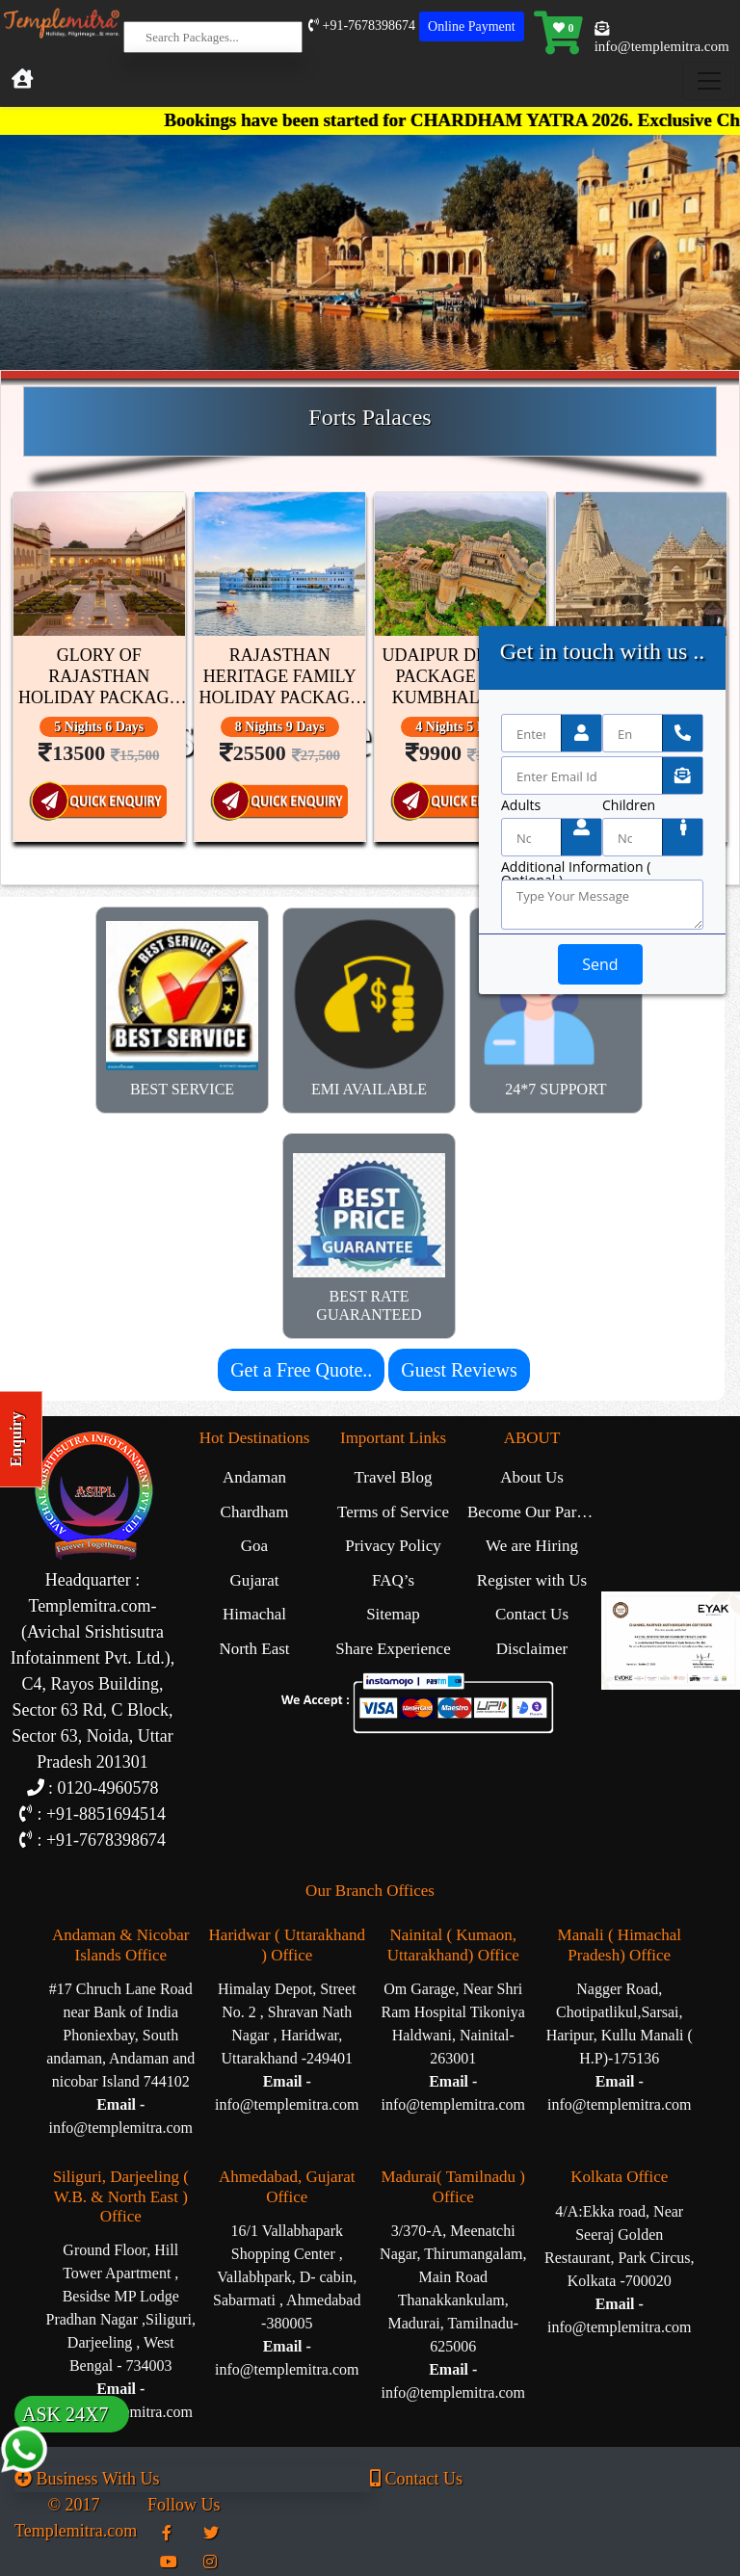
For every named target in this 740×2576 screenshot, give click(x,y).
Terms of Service (393, 1512)
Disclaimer (532, 1649)
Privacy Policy (393, 1546)
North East (254, 1649)
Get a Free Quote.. (301, 1369)
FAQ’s (393, 1580)
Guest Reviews (459, 1369)
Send (600, 964)
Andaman (254, 1477)
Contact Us (531, 1614)
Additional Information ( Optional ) (575, 867)
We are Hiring (532, 1546)
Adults (521, 805)
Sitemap (393, 1614)
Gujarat (254, 1580)
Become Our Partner (534, 1512)
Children (628, 805)
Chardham (255, 1512)
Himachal (254, 1614)
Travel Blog (393, 1477)
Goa (254, 1546)
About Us (532, 1477)
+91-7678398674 (361, 25)
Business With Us (86, 2478)
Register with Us (532, 1580)
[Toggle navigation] (709, 81)
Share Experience (392, 1649)
